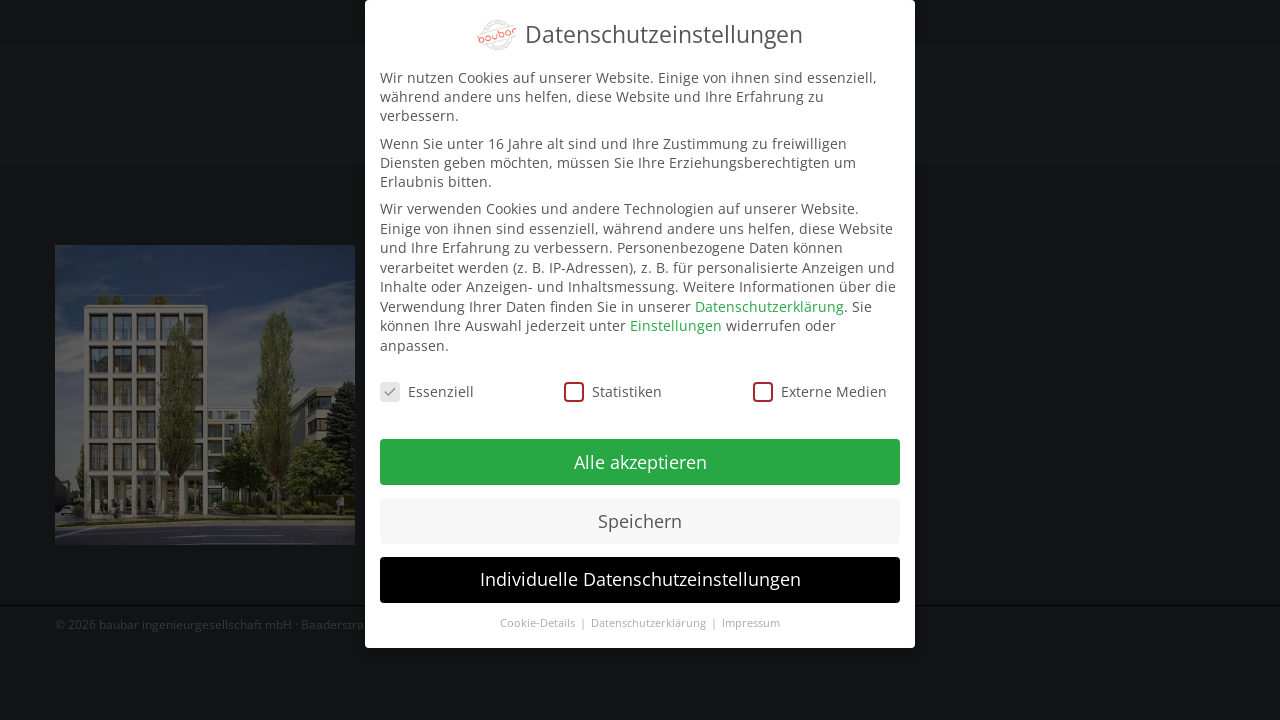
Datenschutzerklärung (769, 295)
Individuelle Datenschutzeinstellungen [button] (640, 569)
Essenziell (427, 380)
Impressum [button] (751, 613)
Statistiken (613, 380)
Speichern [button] (640, 510)
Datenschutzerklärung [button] (650, 613)
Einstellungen (676, 315)
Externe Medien (820, 380)
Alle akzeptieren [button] (640, 451)
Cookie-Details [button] (539, 613)
